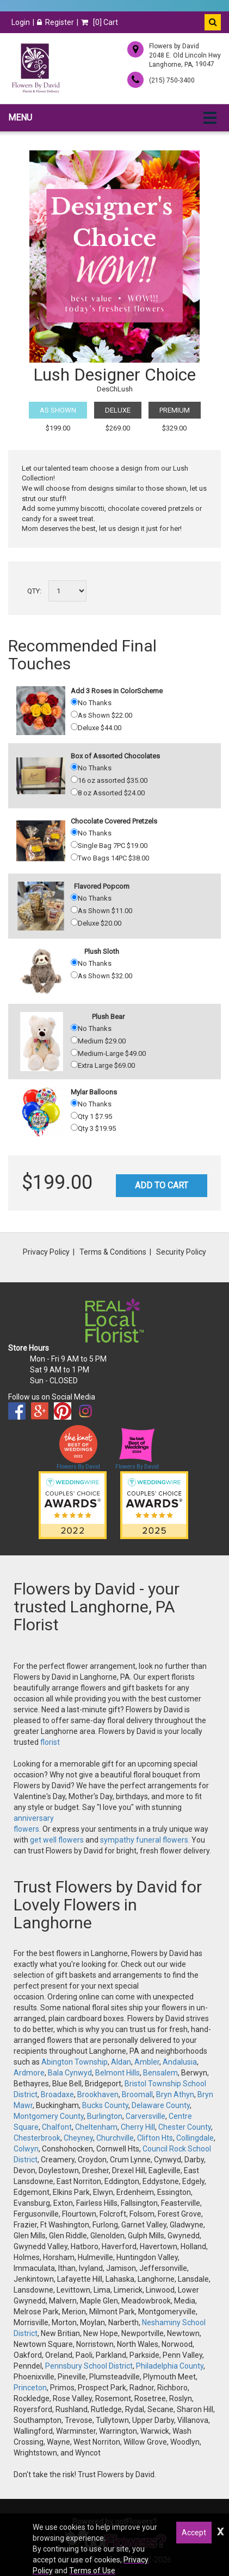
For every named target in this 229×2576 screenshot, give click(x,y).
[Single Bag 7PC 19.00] (74, 844)
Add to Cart (161, 1185)
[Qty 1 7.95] (74, 1115)
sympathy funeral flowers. (145, 1840)
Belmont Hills (117, 2072)
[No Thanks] (74, 701)
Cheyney (78, 2138)
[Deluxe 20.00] (74, 922)
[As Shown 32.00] (74, 974)
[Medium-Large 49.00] (74, 1052)
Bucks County (105, 2105)
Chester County (184, 2127)
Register (55, 22)
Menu (20, 117)
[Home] (35, 68)
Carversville (145, 2116)
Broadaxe (57, 2094)
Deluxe (118, 410)
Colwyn (26, 2148)
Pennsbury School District (89, 2366)
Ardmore (29, 2072)
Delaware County (161, 2105)
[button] (213, 22)
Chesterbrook (37, 2138)
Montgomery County (49, 2116)
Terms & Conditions (112, 1252)
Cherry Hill (138, 2127)
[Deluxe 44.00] (74, 726)
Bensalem (160, 2072)
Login (20, 22)
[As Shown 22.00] (74, 714)
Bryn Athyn (175, 2094)
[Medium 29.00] (74, 1039)
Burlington (104, 2116)
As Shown (58, 410)
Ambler (146, 2062)
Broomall (137, 2094)
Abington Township (74, 2062)
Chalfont (57, 2127)
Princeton (30, 2387)
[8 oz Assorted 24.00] (74, 791)
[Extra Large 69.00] (74, 1064)
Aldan (121, 2062)
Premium (174, 410)
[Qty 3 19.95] (74, 1127)
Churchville (115, 2138)
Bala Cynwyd (70, 2072)
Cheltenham (96, 2127)
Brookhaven (98, 2094)
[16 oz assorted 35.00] (74, 779)
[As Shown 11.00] (74, 909)
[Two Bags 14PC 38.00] (74, 856)
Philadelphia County (169, 2366)
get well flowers (57, 1840)
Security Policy (181, 1252)
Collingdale (195, 2138)
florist (50, 1742)
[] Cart (99, 22)
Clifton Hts (155, 2138)
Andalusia (180, 2062)
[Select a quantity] (67, 591)
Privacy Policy (46, 1252)
